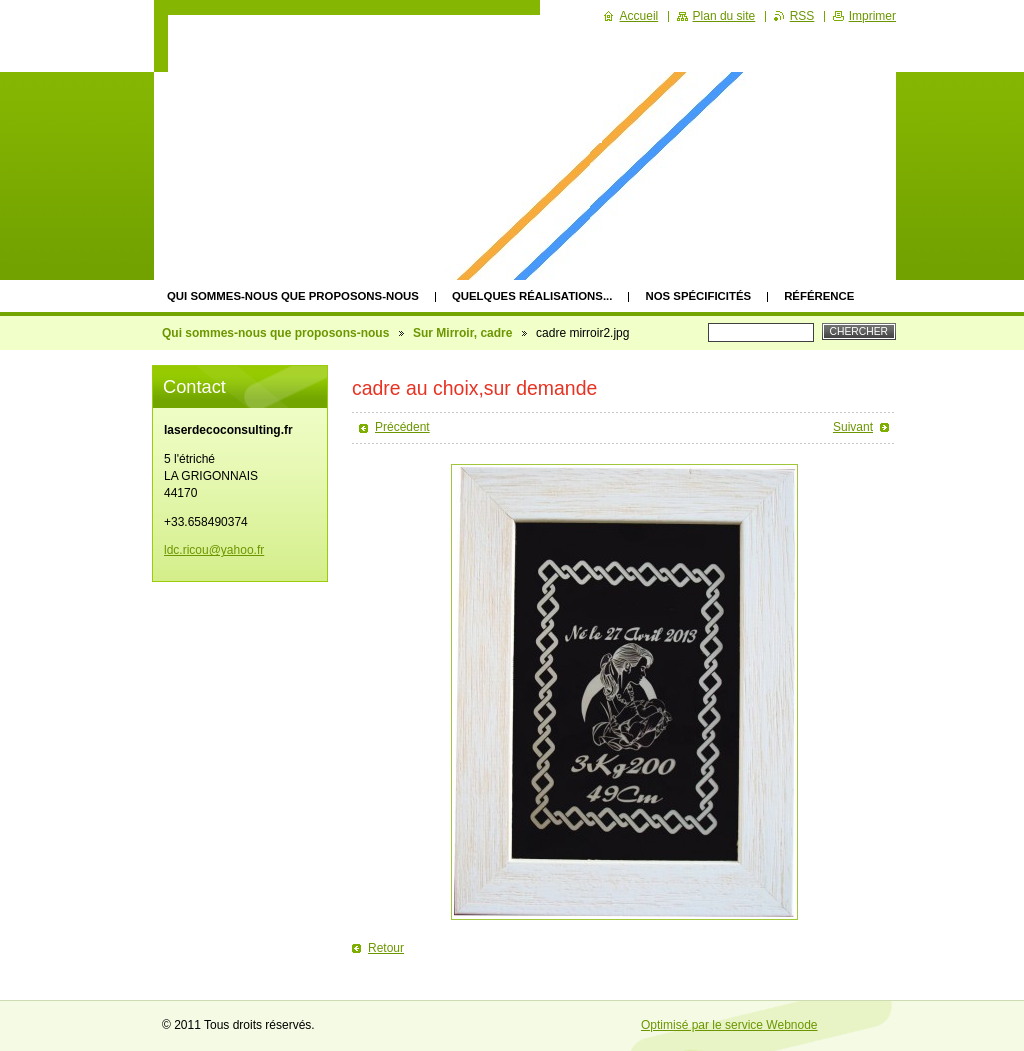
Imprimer (872, 16)
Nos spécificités (698, 296)
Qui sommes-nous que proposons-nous (293, 296)
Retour (386, 948)
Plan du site (724, 16)
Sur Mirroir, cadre (462, 333)
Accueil (639, 16)
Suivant (853, 427)
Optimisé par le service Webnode (729, 1025)
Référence (819, 296)
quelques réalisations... (532, 296)
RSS (802, 16)
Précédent (402, 427)
